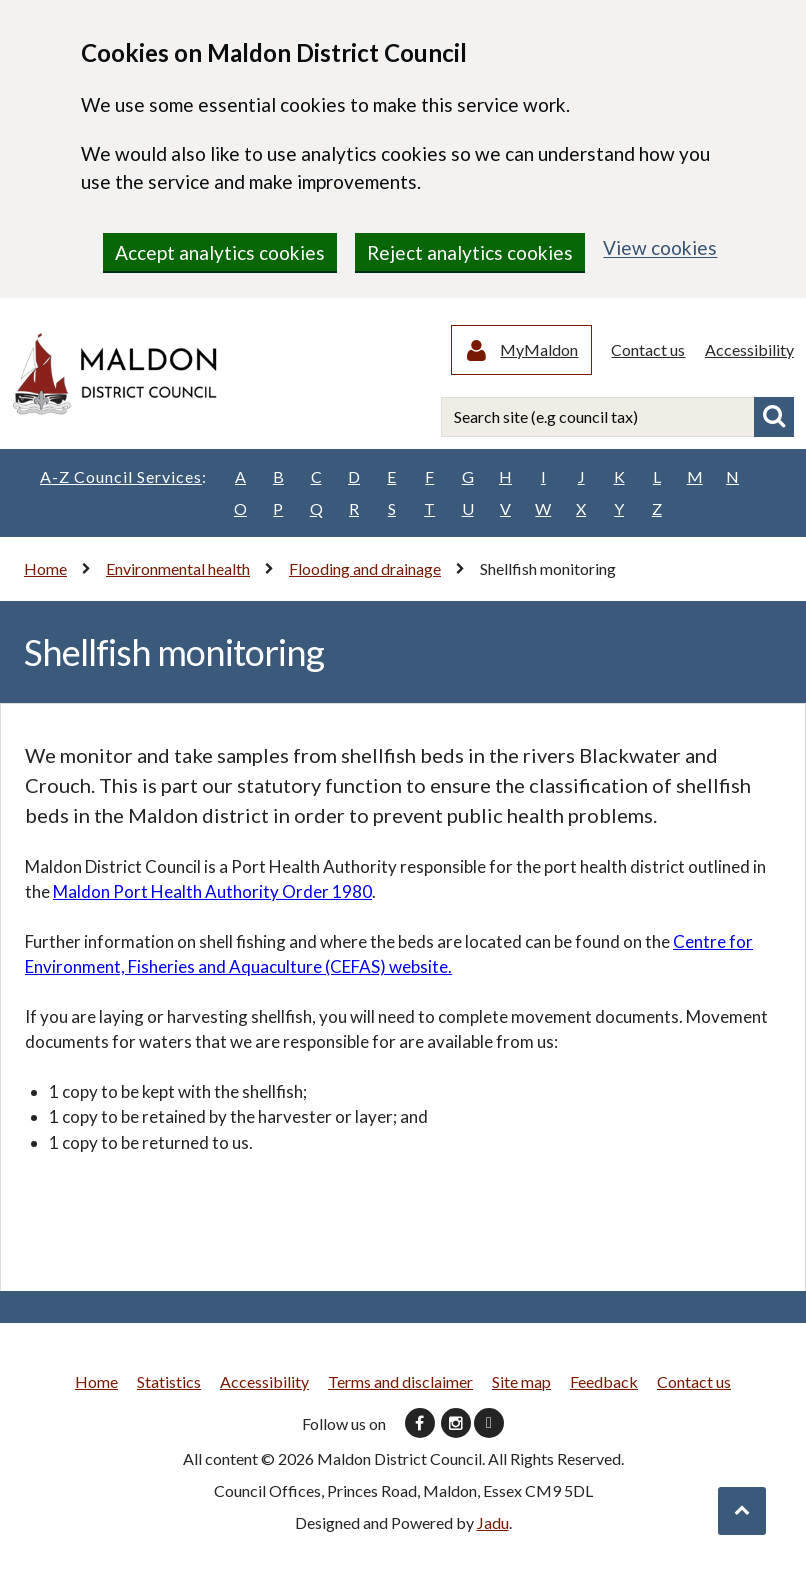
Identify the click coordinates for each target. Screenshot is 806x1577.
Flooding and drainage (365, 570)
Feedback (604, 1383)
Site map (521, 1383)
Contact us (649, 350)
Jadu (493, 1524)
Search (774, 419)
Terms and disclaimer (400, 1383)
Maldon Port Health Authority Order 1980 (212, 893)
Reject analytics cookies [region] (470, 252)
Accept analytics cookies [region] (220, 252)
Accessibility (749, 350)
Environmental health (178, 570)
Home (45, 570)
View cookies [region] (660, 247)
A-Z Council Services (123, 479)
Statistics (169, 1383)
